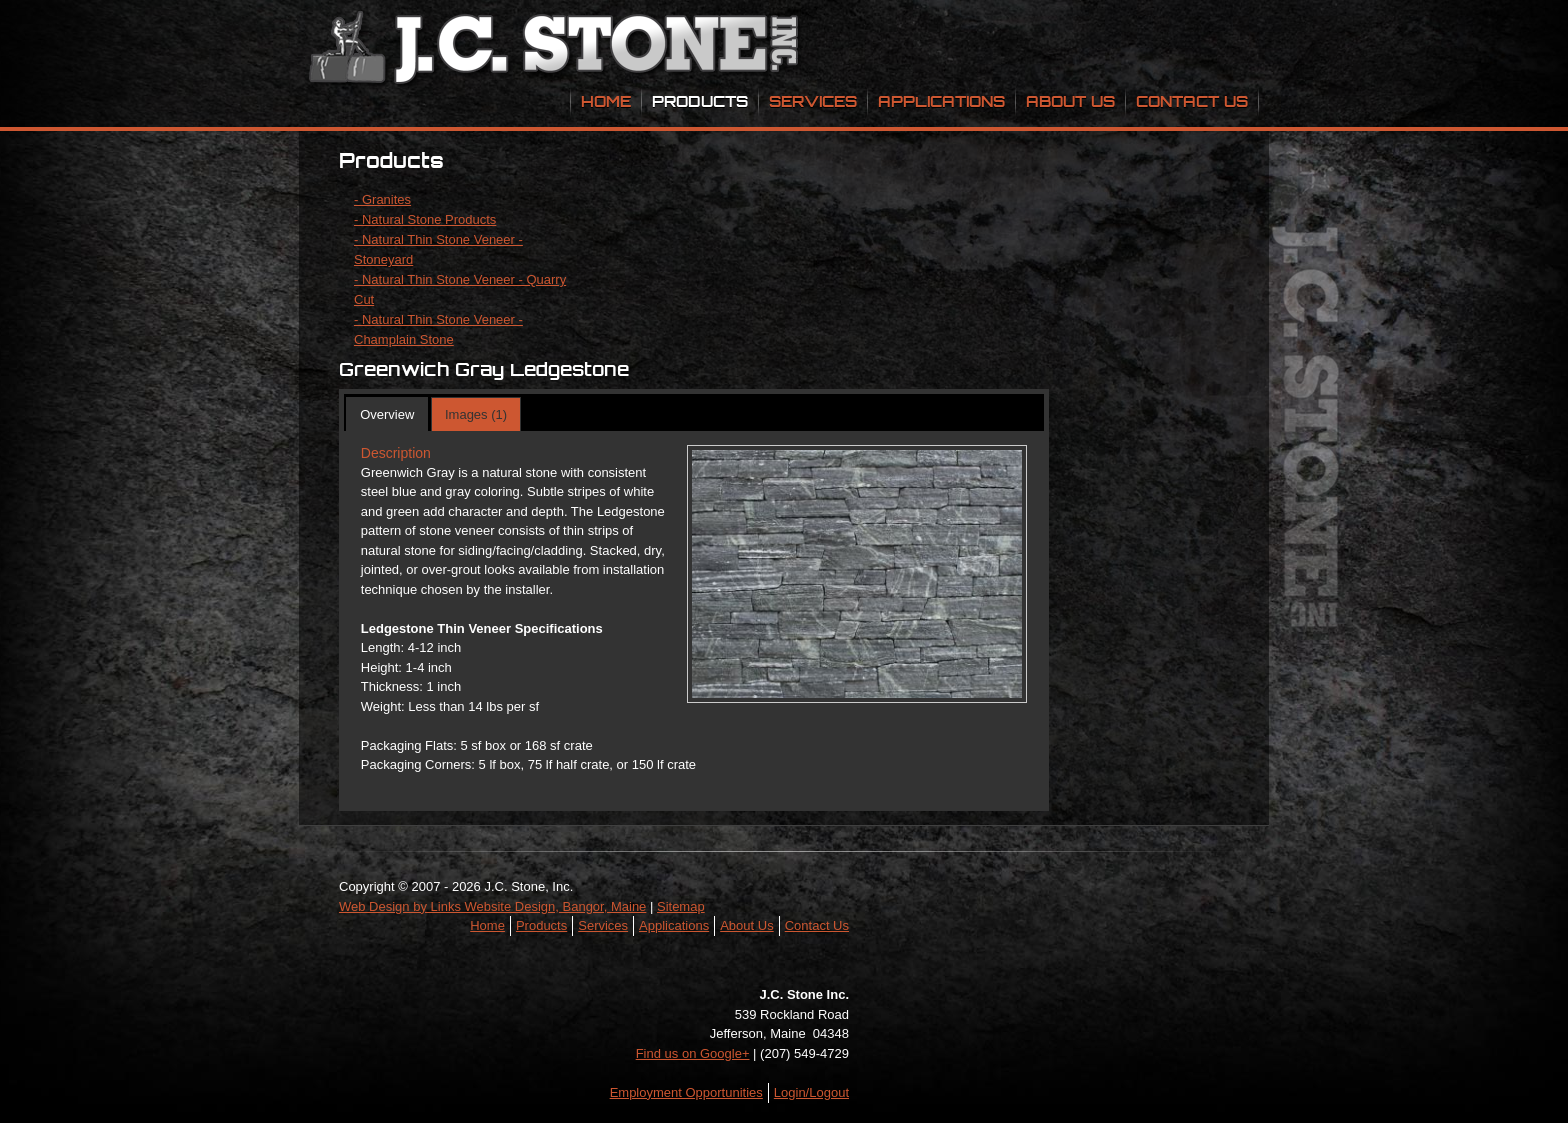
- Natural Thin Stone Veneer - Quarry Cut (460, 289)
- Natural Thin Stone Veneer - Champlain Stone (438, 329)
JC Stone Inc (556, 50)
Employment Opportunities (686, 1092)
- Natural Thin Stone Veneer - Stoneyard (438, 249)
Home (606, 101)
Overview (387, 414)
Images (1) (476, 414)
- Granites (382, 199)
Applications (941, 101)
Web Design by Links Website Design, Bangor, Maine (492, 906)
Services (813, 101)
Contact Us (1192, 101)
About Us (1070, 101)
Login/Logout (811, 1092)
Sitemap (681, 906)
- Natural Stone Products (425, 219)
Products (700, 101)
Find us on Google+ (693, 1053)
